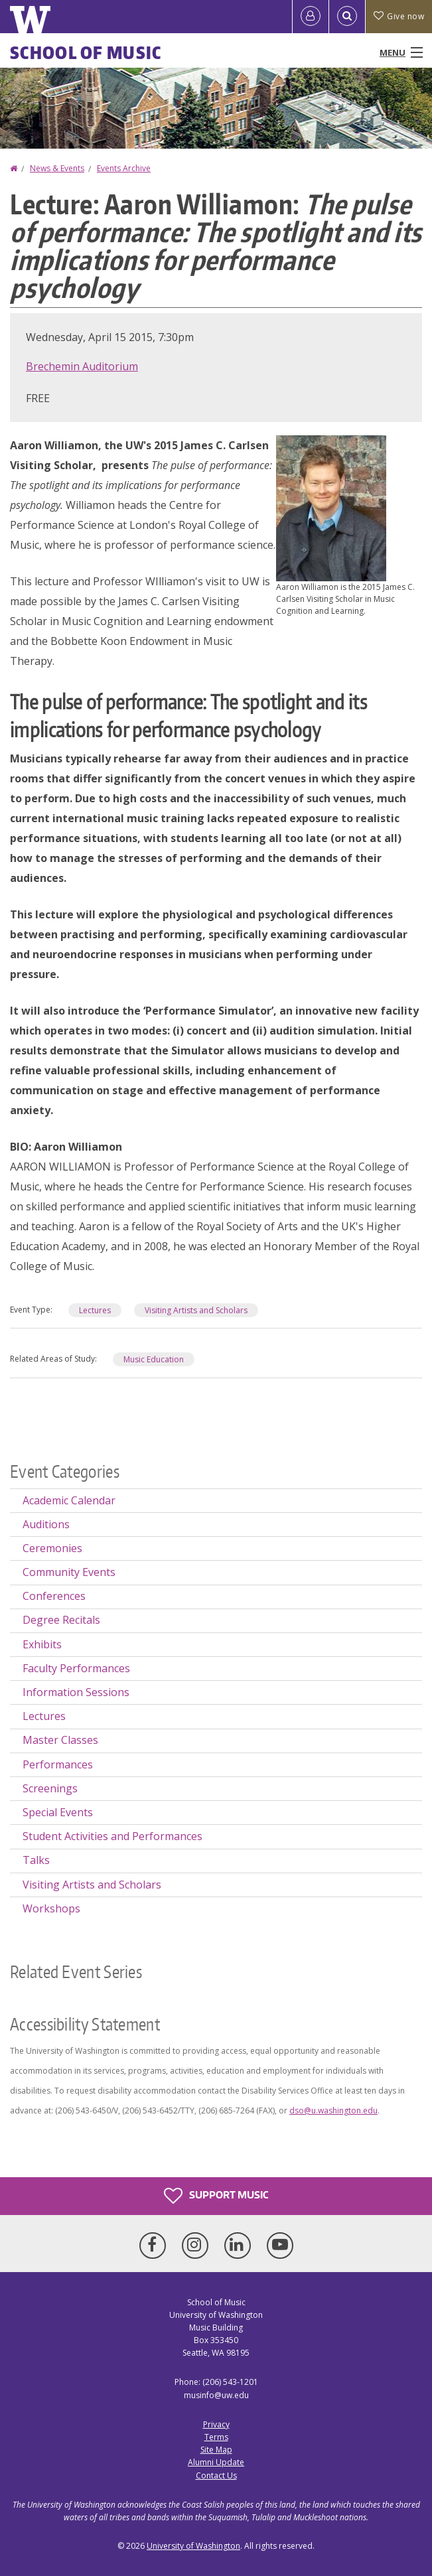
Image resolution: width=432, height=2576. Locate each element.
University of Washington (193, 2545)
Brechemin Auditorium (82, 366)
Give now (399, 16)
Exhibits (42, 1644)
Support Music (216, 2195)
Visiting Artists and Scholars (196, 1310)
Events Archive (124, 168)
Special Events (58, 1812)
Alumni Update (216, 2462)
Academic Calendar (69, 1500)
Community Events (69, 1572)
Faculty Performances (76, 1668)
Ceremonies (52, 1548)
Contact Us (216, 2475)
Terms (216, 2437)
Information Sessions (76, 1692)
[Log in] (310, 16)
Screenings (50, 1788)
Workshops (51, 1908)
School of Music (86, 52)
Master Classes (60, 1740)
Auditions (46, 1524)
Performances (58, 1764)
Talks (36, 1860)
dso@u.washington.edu (333, 2110)
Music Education (153, 1359)
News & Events (57, 168)
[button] (331, 507)
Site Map (216, 2449)
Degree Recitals (61, 1619)
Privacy (216, 2424)
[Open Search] (347, 16)
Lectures (95, 1310)
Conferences (54, 1596)
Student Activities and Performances (112, 1836)
